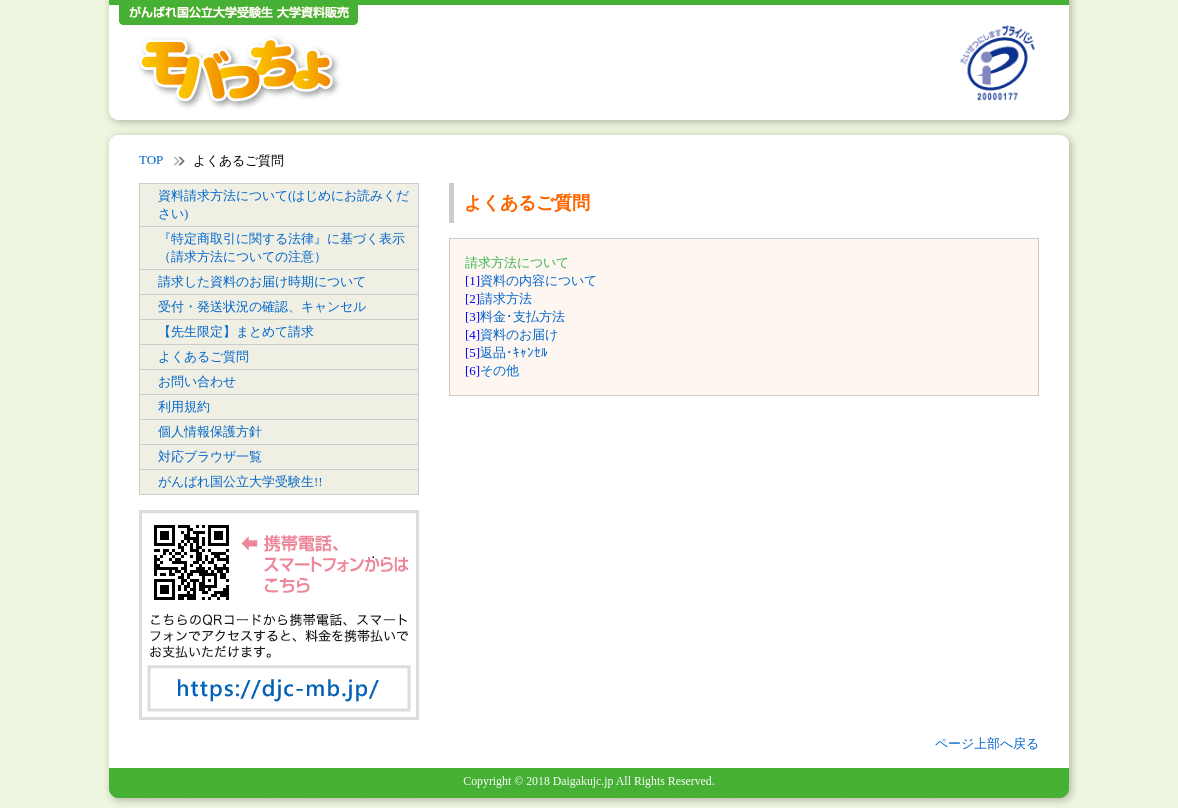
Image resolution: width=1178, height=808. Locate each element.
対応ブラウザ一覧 (210, 456)
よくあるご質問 (203, 356)
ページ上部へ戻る (987, 743)
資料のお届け (519, 334)
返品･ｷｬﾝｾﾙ (514, 352)
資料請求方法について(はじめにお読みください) (283, 204)
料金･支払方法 (522, 316)
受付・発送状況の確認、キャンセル (262, 306)
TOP (151, 159)
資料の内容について (538, 280)
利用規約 (184, 406)
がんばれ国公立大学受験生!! (240, 481)
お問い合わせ (197, 381)
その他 (499, 370)
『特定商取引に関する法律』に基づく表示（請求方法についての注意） (281, 247)
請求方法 (506, 298)
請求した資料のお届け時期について (262, 281)
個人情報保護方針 (210, 431)
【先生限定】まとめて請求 (236, 331)
